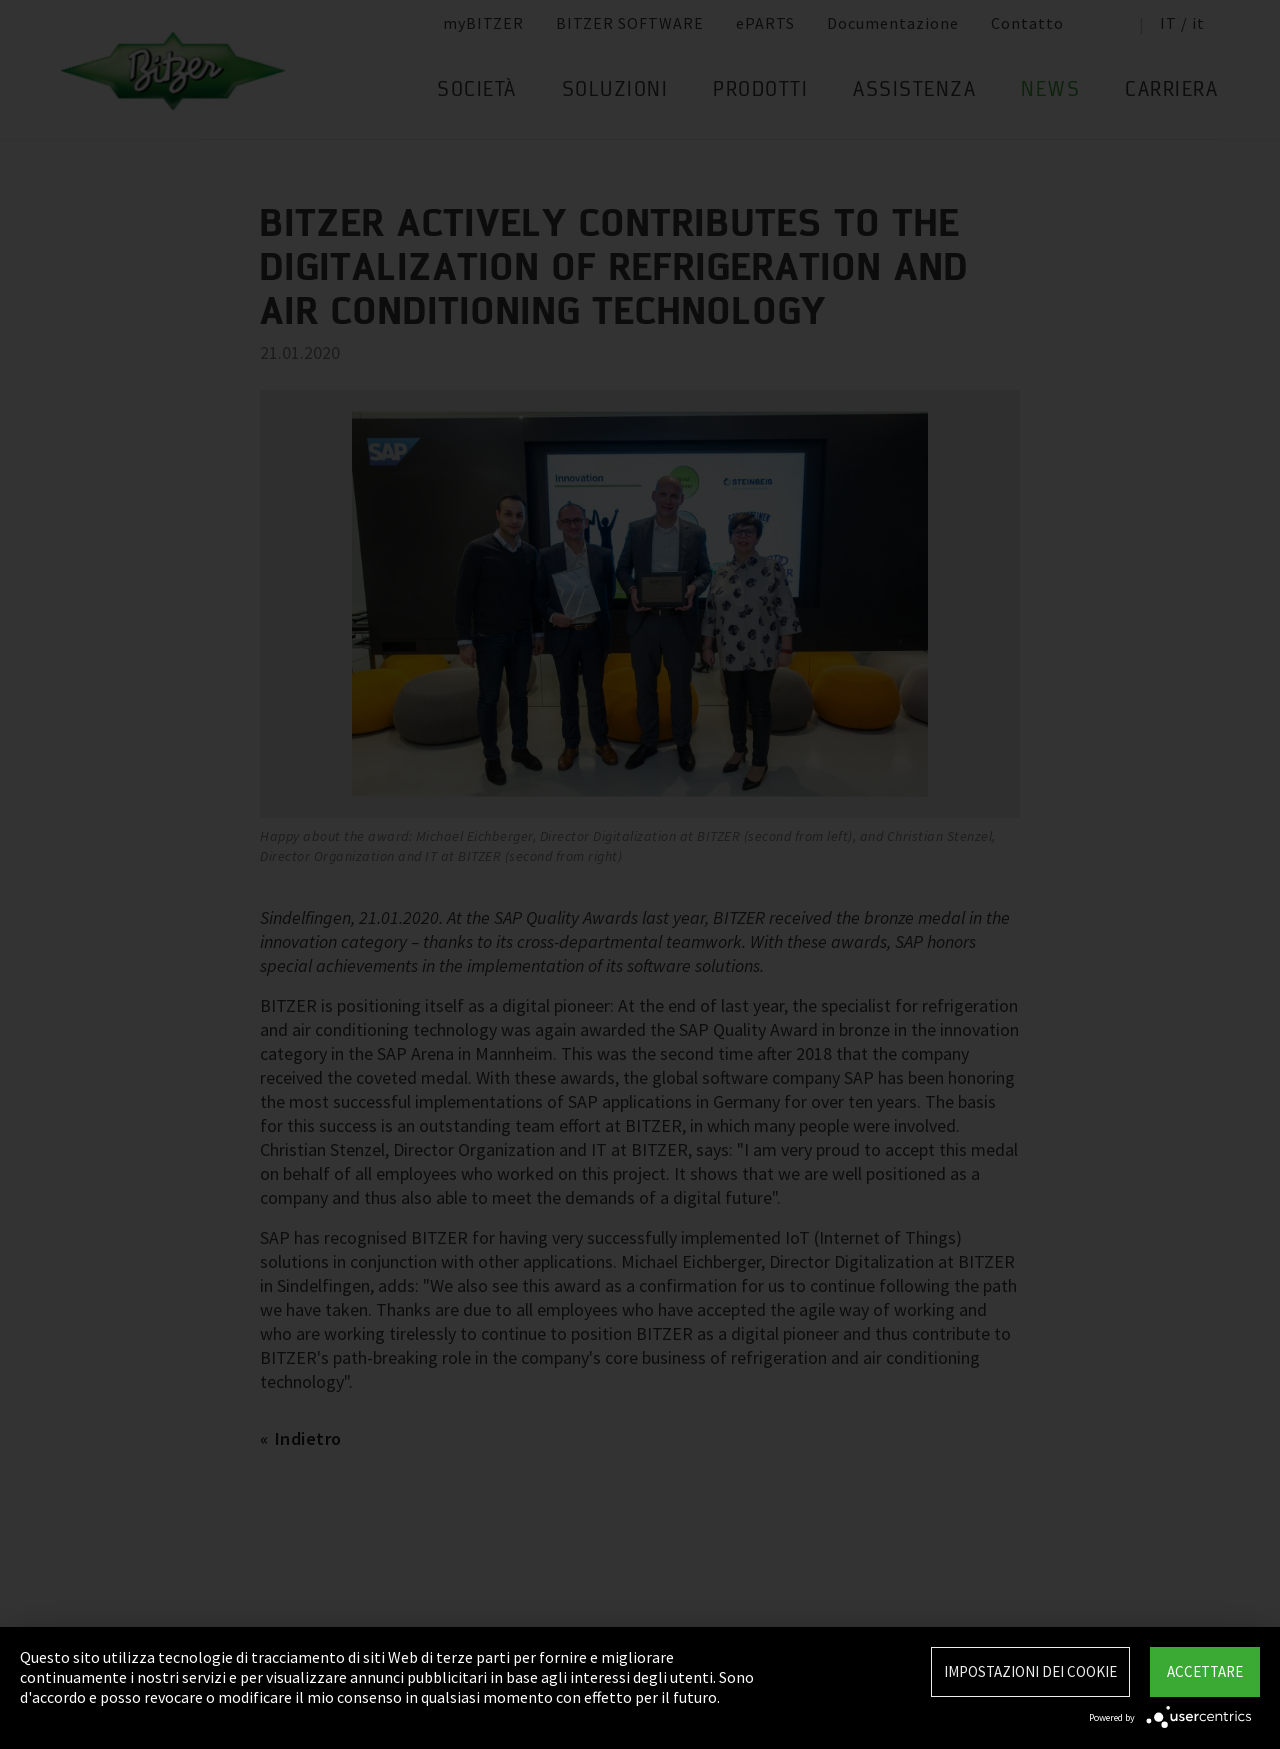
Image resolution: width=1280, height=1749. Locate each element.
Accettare (1205, 1671)
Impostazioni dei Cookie (1030, 1671)
